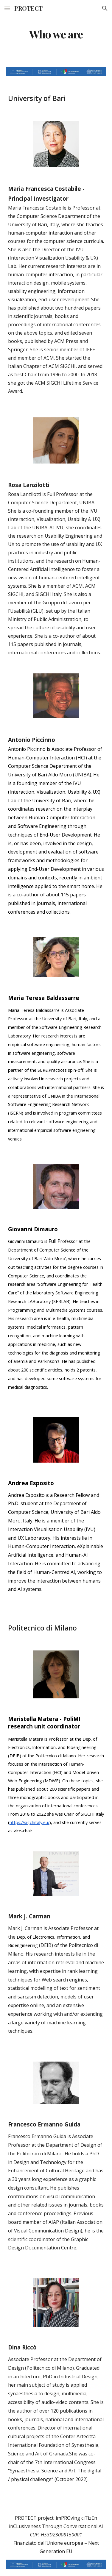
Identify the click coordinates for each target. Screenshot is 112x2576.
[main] (56, 34)
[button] (7, 8)
